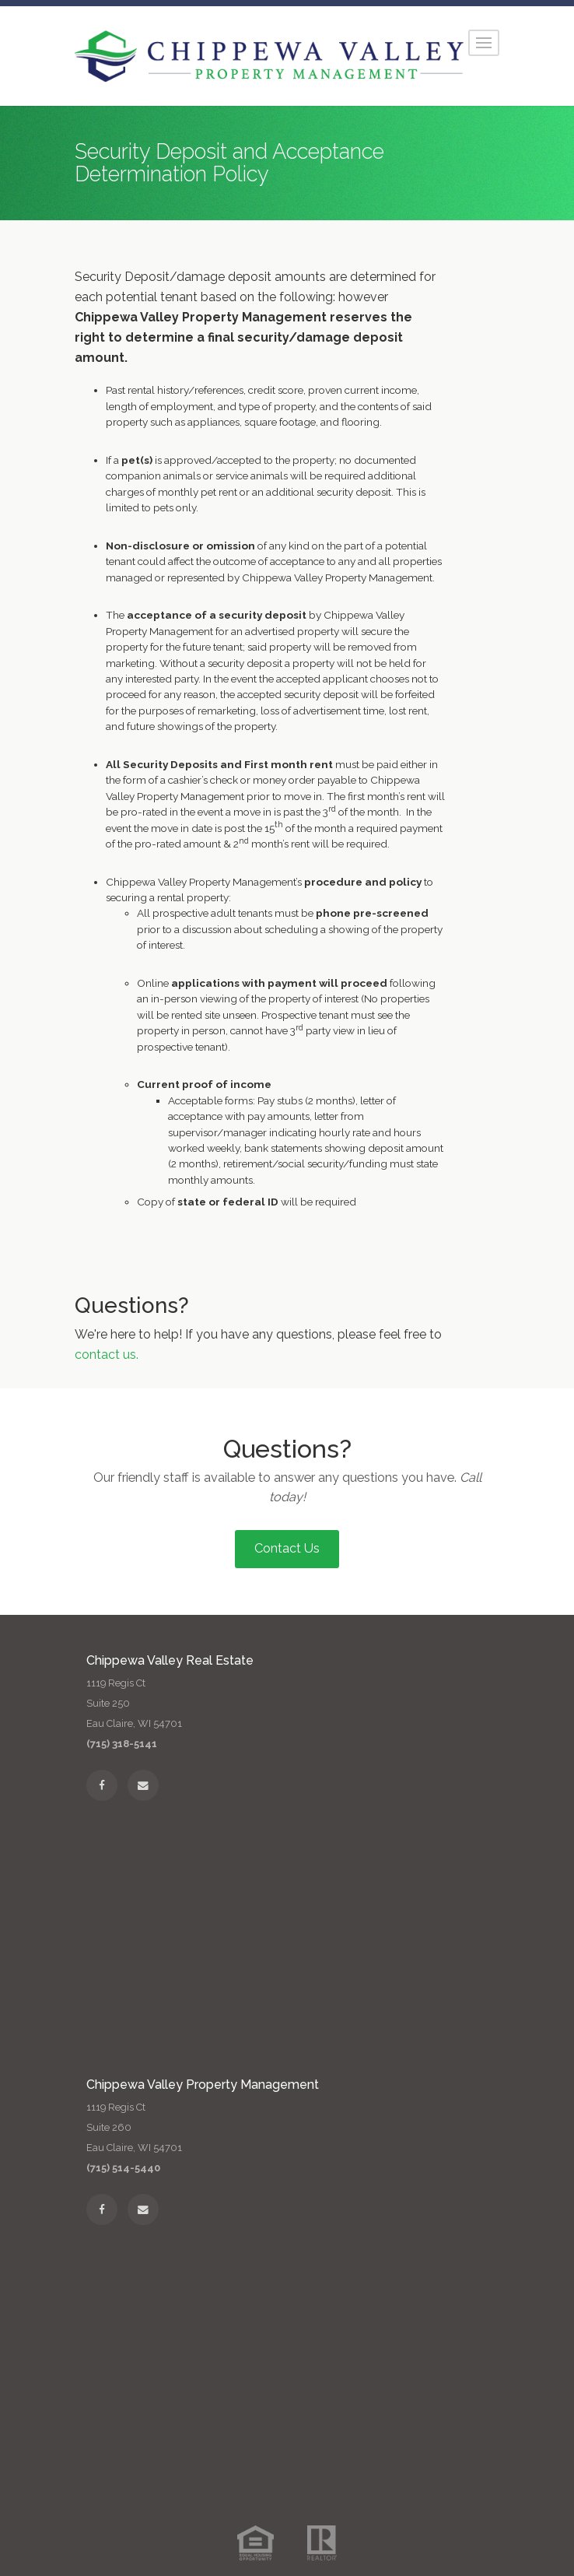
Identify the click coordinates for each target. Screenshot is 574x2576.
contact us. (106, 1354)
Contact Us (287, 1548)
